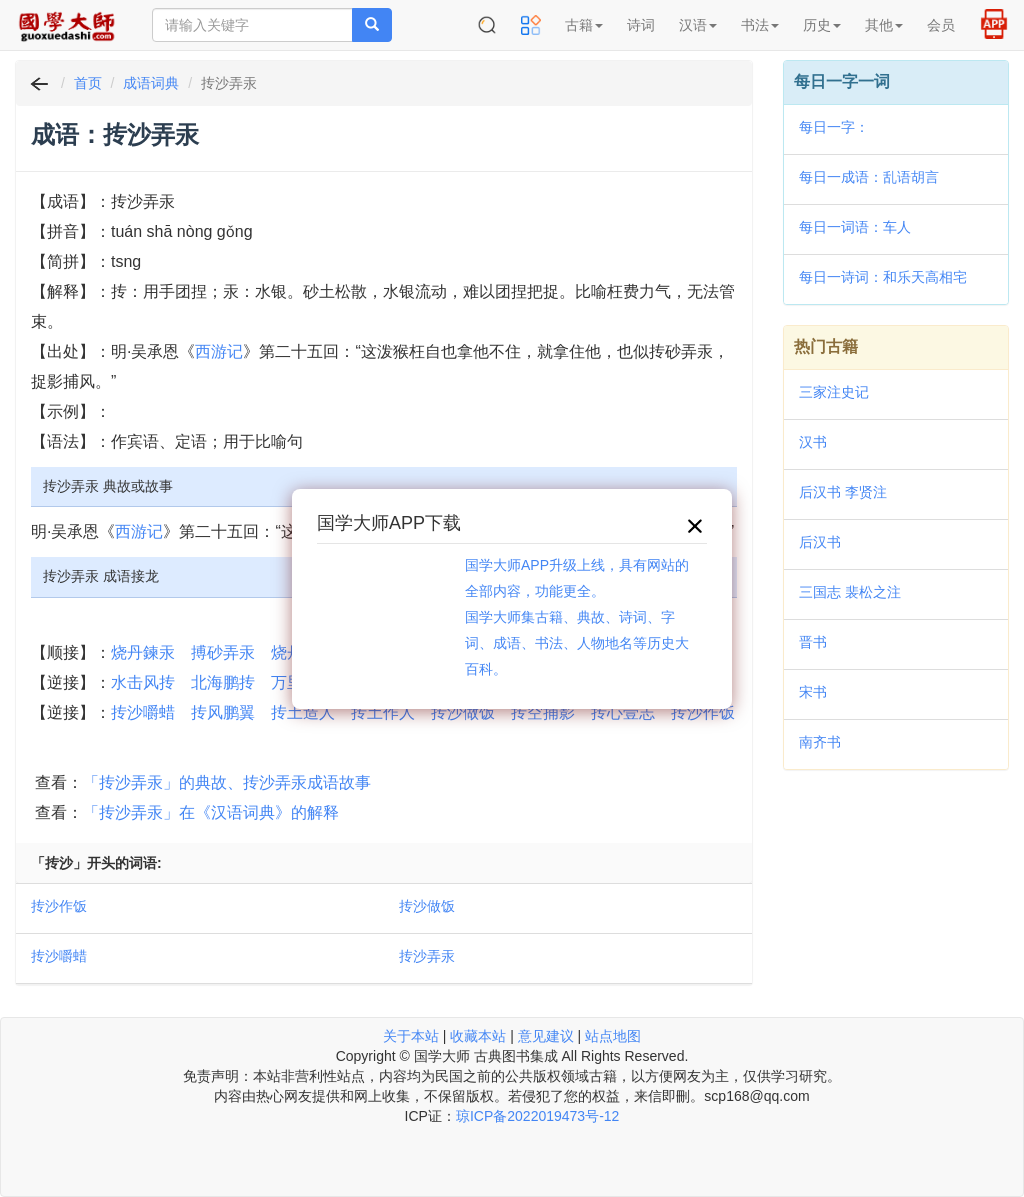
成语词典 (151, 83)
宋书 (813, 692)
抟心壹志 (623, 712)
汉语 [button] (698, 25)
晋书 (813, 642)
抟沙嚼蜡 (143, 712)
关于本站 (411, 1036)
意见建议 (546, 1036)
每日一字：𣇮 (834, 127)
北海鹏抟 (223, 682)
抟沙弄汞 (427, 956)
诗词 (641, 25)
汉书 (813, 442)
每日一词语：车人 (855, 227)
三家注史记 (834, 392)
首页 (88, 83)
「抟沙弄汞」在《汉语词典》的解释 (211, 812)
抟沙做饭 (463, 712)
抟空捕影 (543, 712)
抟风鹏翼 (223, 712)
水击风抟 (143, 682)
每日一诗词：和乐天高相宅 (883, 277)
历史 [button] (822, 25)
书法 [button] (760, 25)
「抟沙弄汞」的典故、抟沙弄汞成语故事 (227, 782)
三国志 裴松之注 (850, 592)
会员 (941, 25)
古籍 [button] (584, 25)
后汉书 (820, 542)
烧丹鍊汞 (143, 652)
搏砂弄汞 (223, 652)
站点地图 (613, 1036)
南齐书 (820, 742)
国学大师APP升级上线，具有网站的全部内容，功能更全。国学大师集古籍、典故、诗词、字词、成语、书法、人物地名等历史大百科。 (577, 617)
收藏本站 (478, 1036)
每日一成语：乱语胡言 (869, 177)
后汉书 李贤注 (843, 492)
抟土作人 (383, 712)
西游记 (219, 351)
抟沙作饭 (703, 712)
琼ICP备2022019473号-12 (537, 1116)
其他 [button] (884, 25)
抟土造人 (303, 712)
